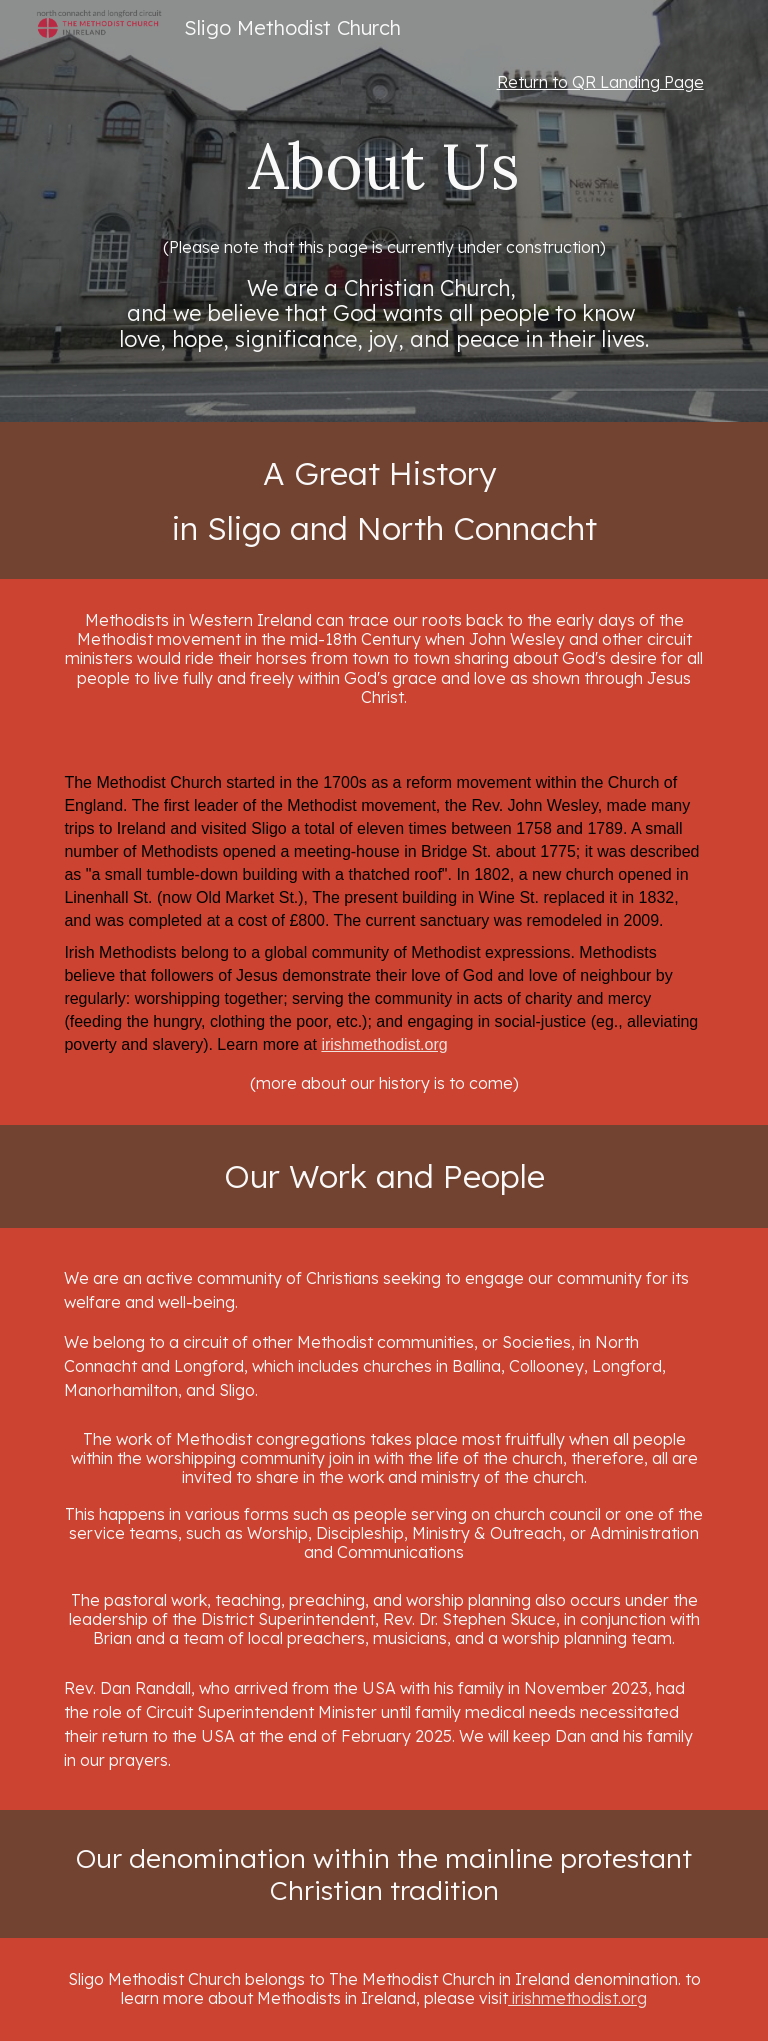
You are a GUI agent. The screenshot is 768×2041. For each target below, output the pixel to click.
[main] (383, 82)
